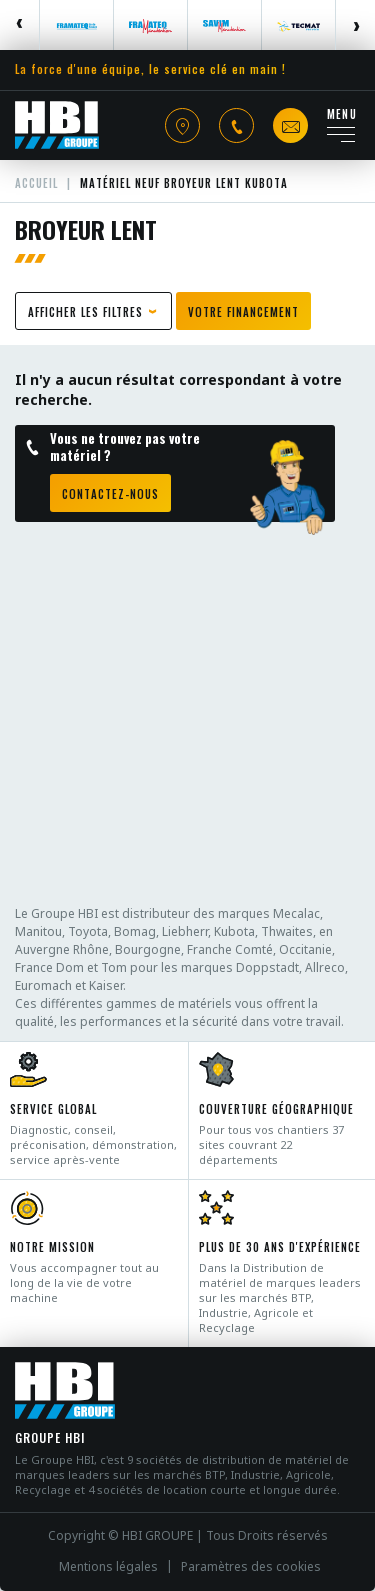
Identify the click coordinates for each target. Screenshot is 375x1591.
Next (355, 25)
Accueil (36, 183)
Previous (20, 25)
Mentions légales (108, 1567)
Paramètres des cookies (251, 1567)
